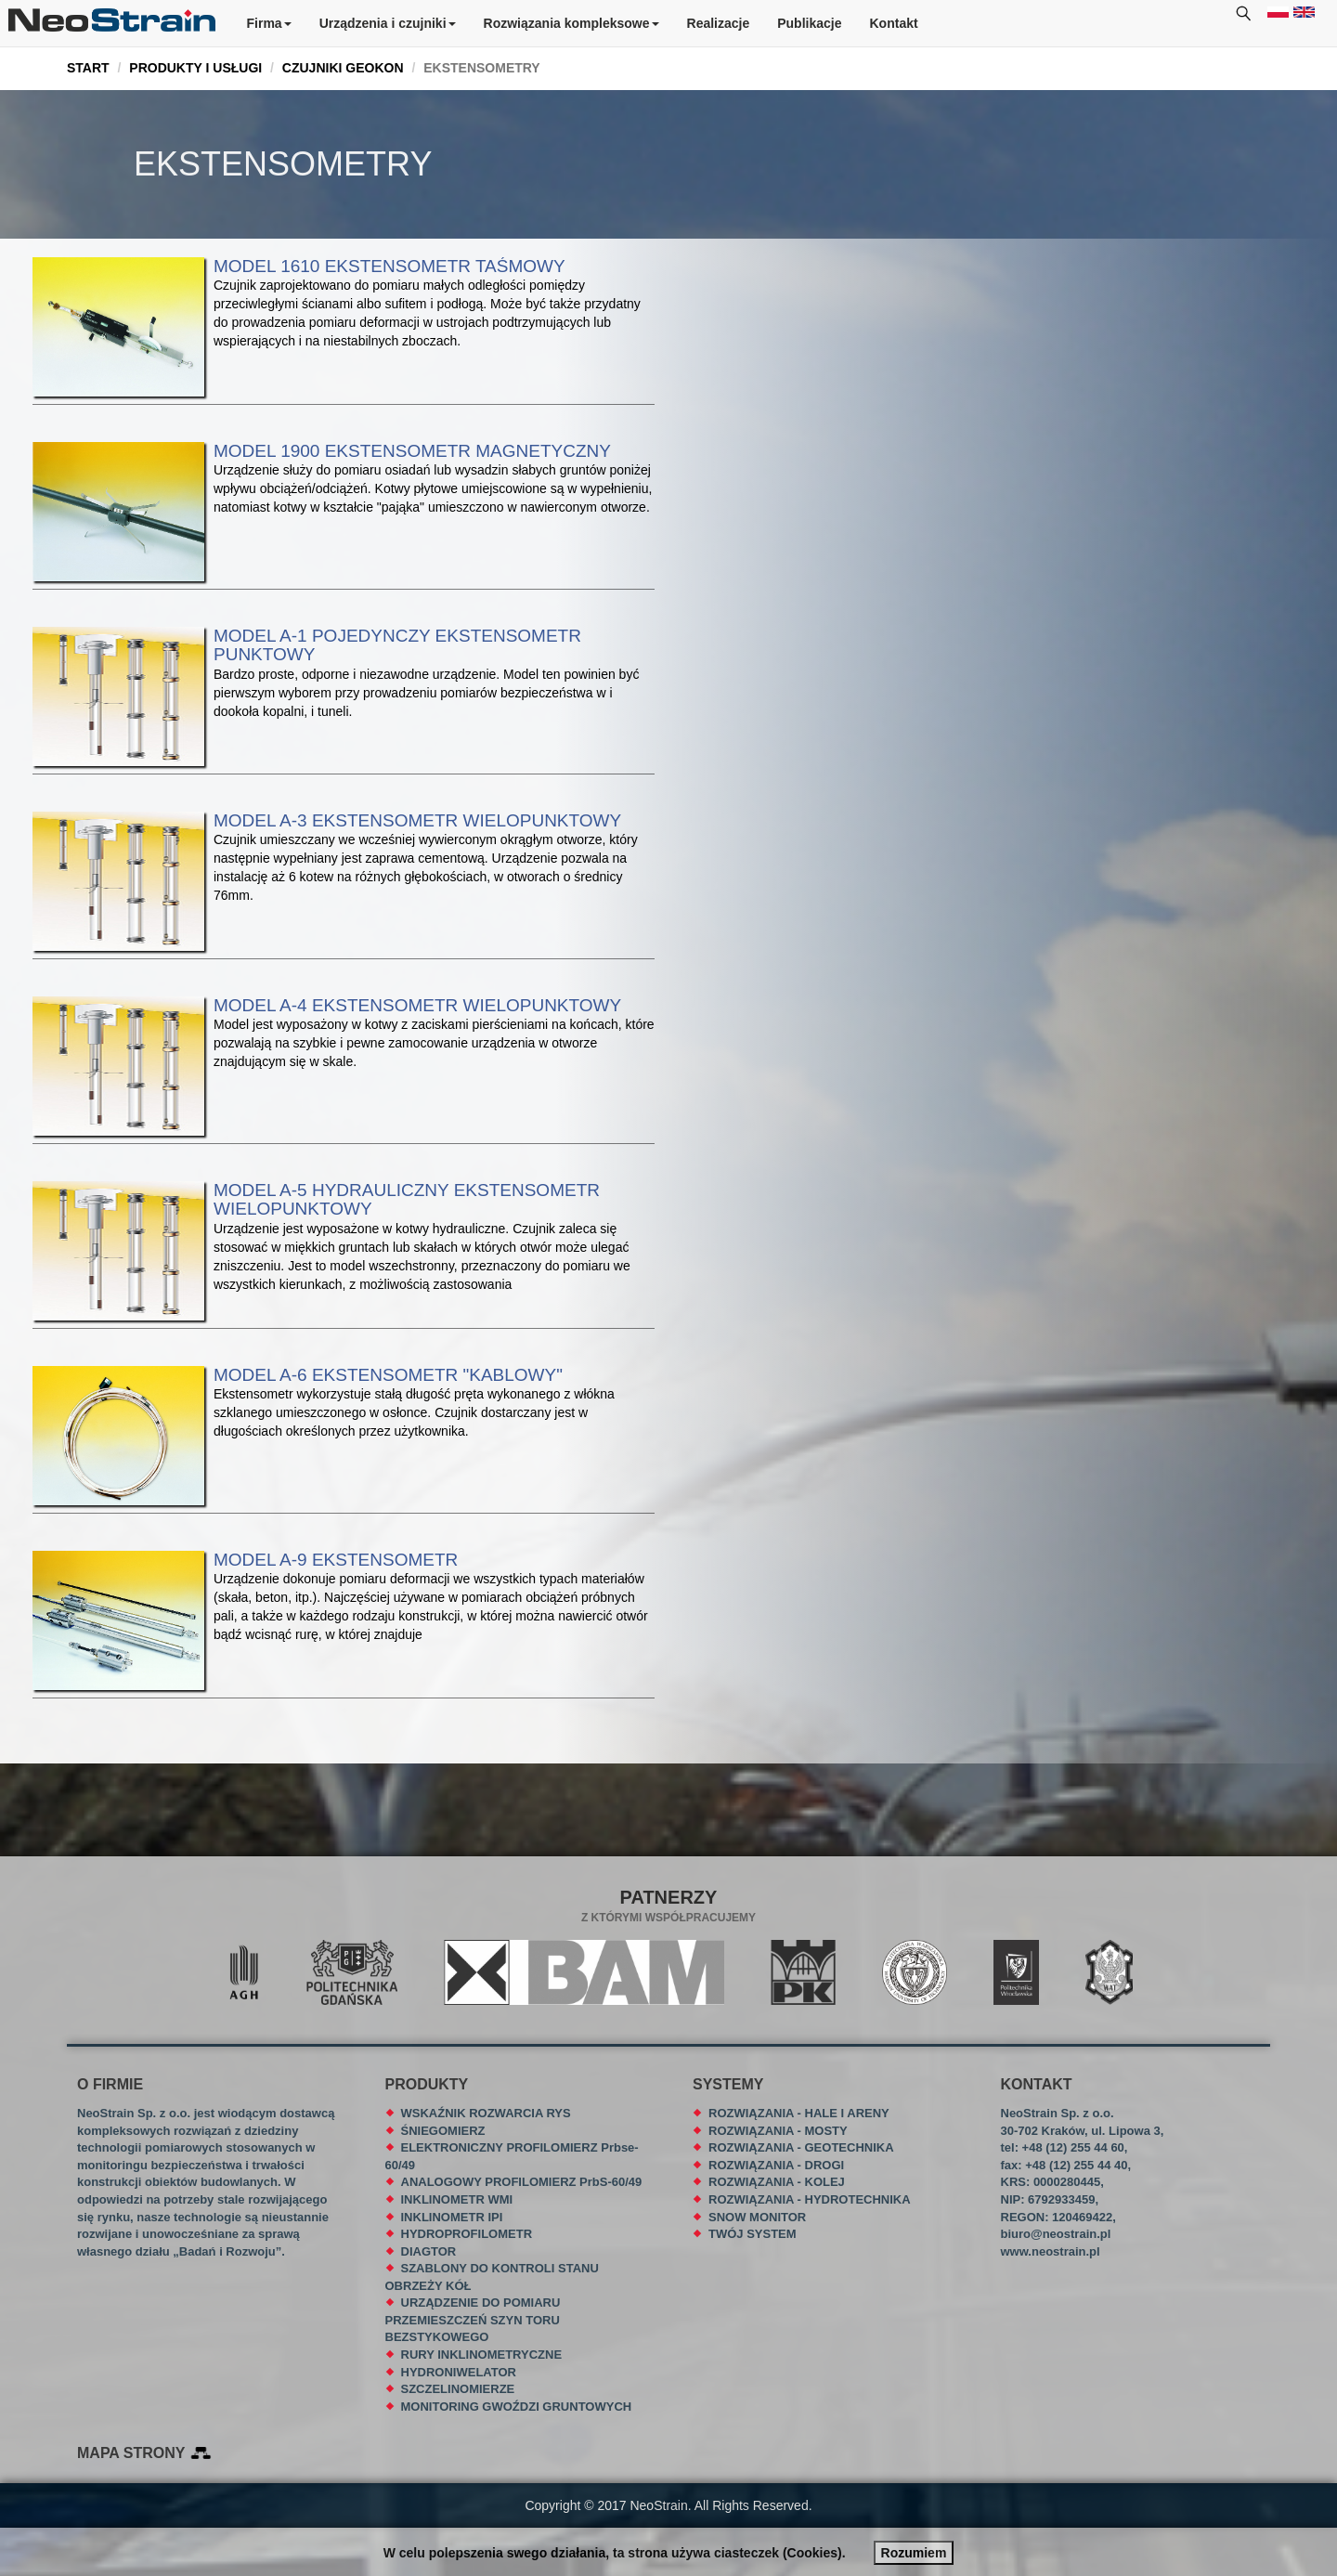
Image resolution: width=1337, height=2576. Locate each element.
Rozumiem (914, 2552)
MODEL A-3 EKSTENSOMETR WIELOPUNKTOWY (417, 820)
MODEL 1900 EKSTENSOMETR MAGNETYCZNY (412, 451)
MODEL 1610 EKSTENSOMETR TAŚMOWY (389, 266)
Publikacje (809, 23)
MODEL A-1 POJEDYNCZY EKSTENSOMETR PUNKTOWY (397, 645)
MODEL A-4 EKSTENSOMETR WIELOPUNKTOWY (417, 1005)
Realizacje (718, 23)
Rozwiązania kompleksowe (571, 23)
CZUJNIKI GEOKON (343, 67)
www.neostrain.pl (1050, 2251)
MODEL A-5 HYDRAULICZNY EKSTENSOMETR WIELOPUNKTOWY (407, 1199)
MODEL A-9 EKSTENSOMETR (336, 1559)
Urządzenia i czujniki (387, 23)
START (88, 67)
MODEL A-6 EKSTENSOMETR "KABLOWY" (388, 1375)
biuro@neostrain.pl (1056, 2234)
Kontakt (894, 23)
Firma (269, 23)
